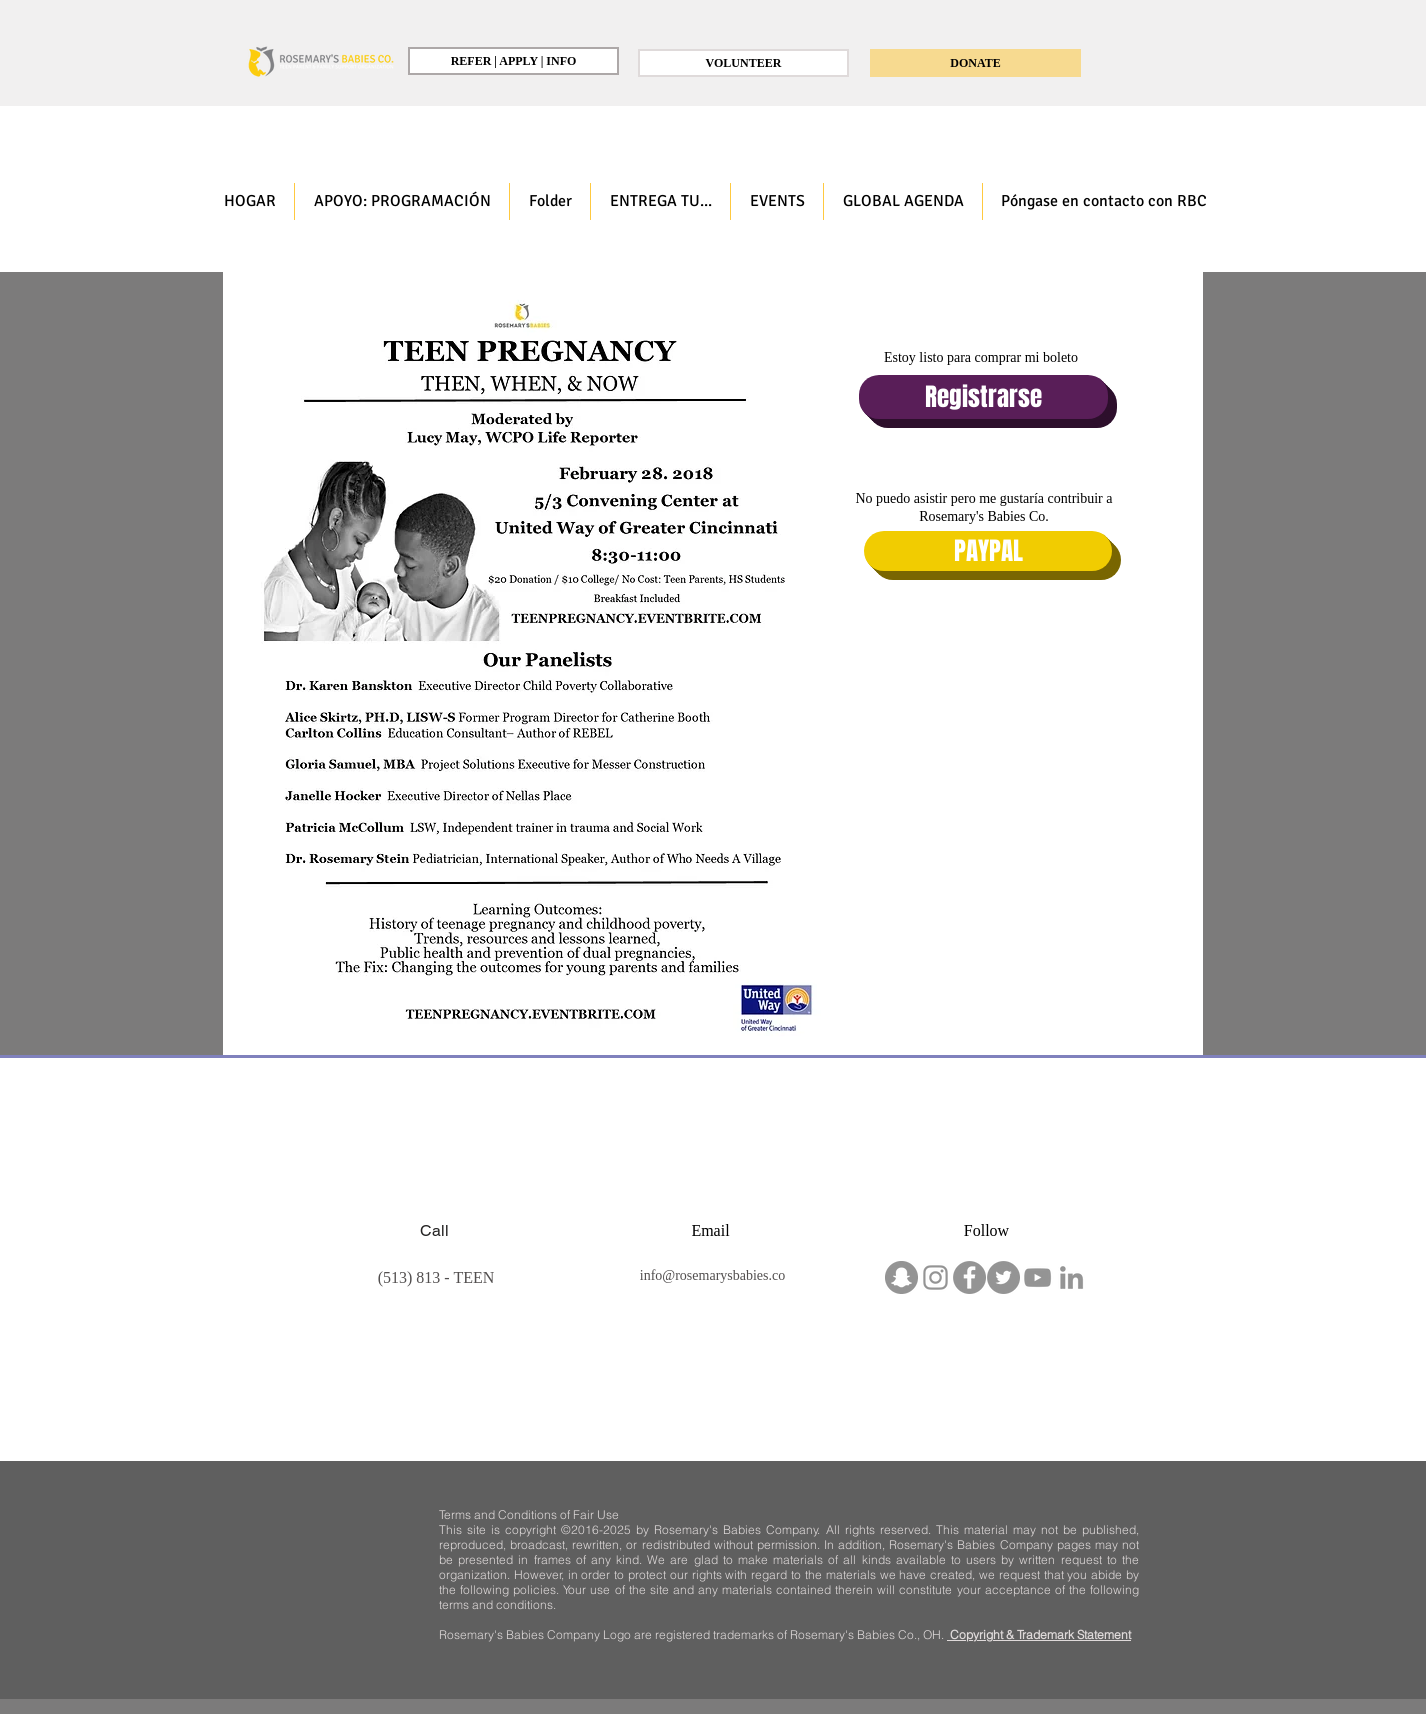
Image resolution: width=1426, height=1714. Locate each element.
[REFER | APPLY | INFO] (513, 61)
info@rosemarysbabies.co (712, 1275)
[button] (402, 201)
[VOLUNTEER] (743, 63)
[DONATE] (975, 63)
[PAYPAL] (988, 551)
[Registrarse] (983, 397)
